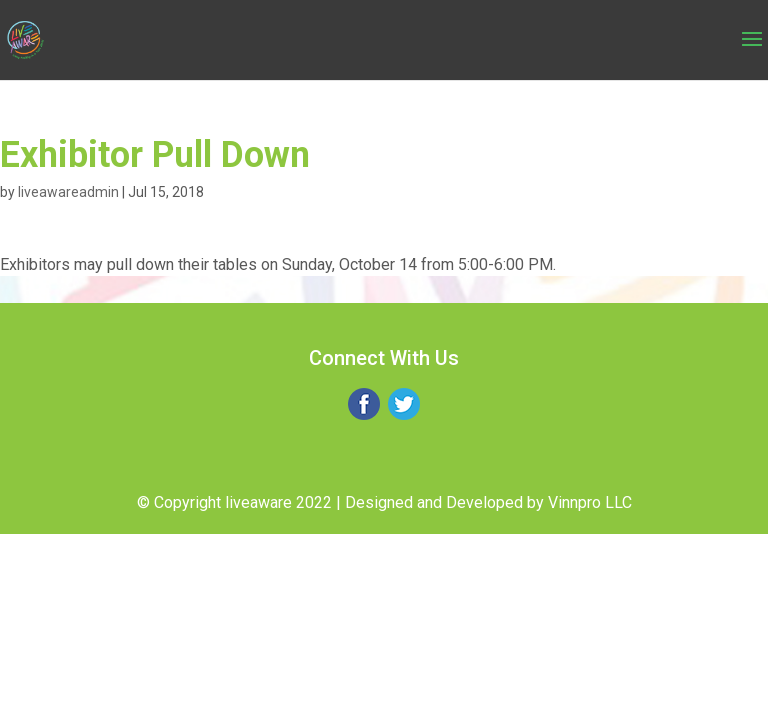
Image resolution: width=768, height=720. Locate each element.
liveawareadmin (68, 192)
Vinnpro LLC (590, 502)
